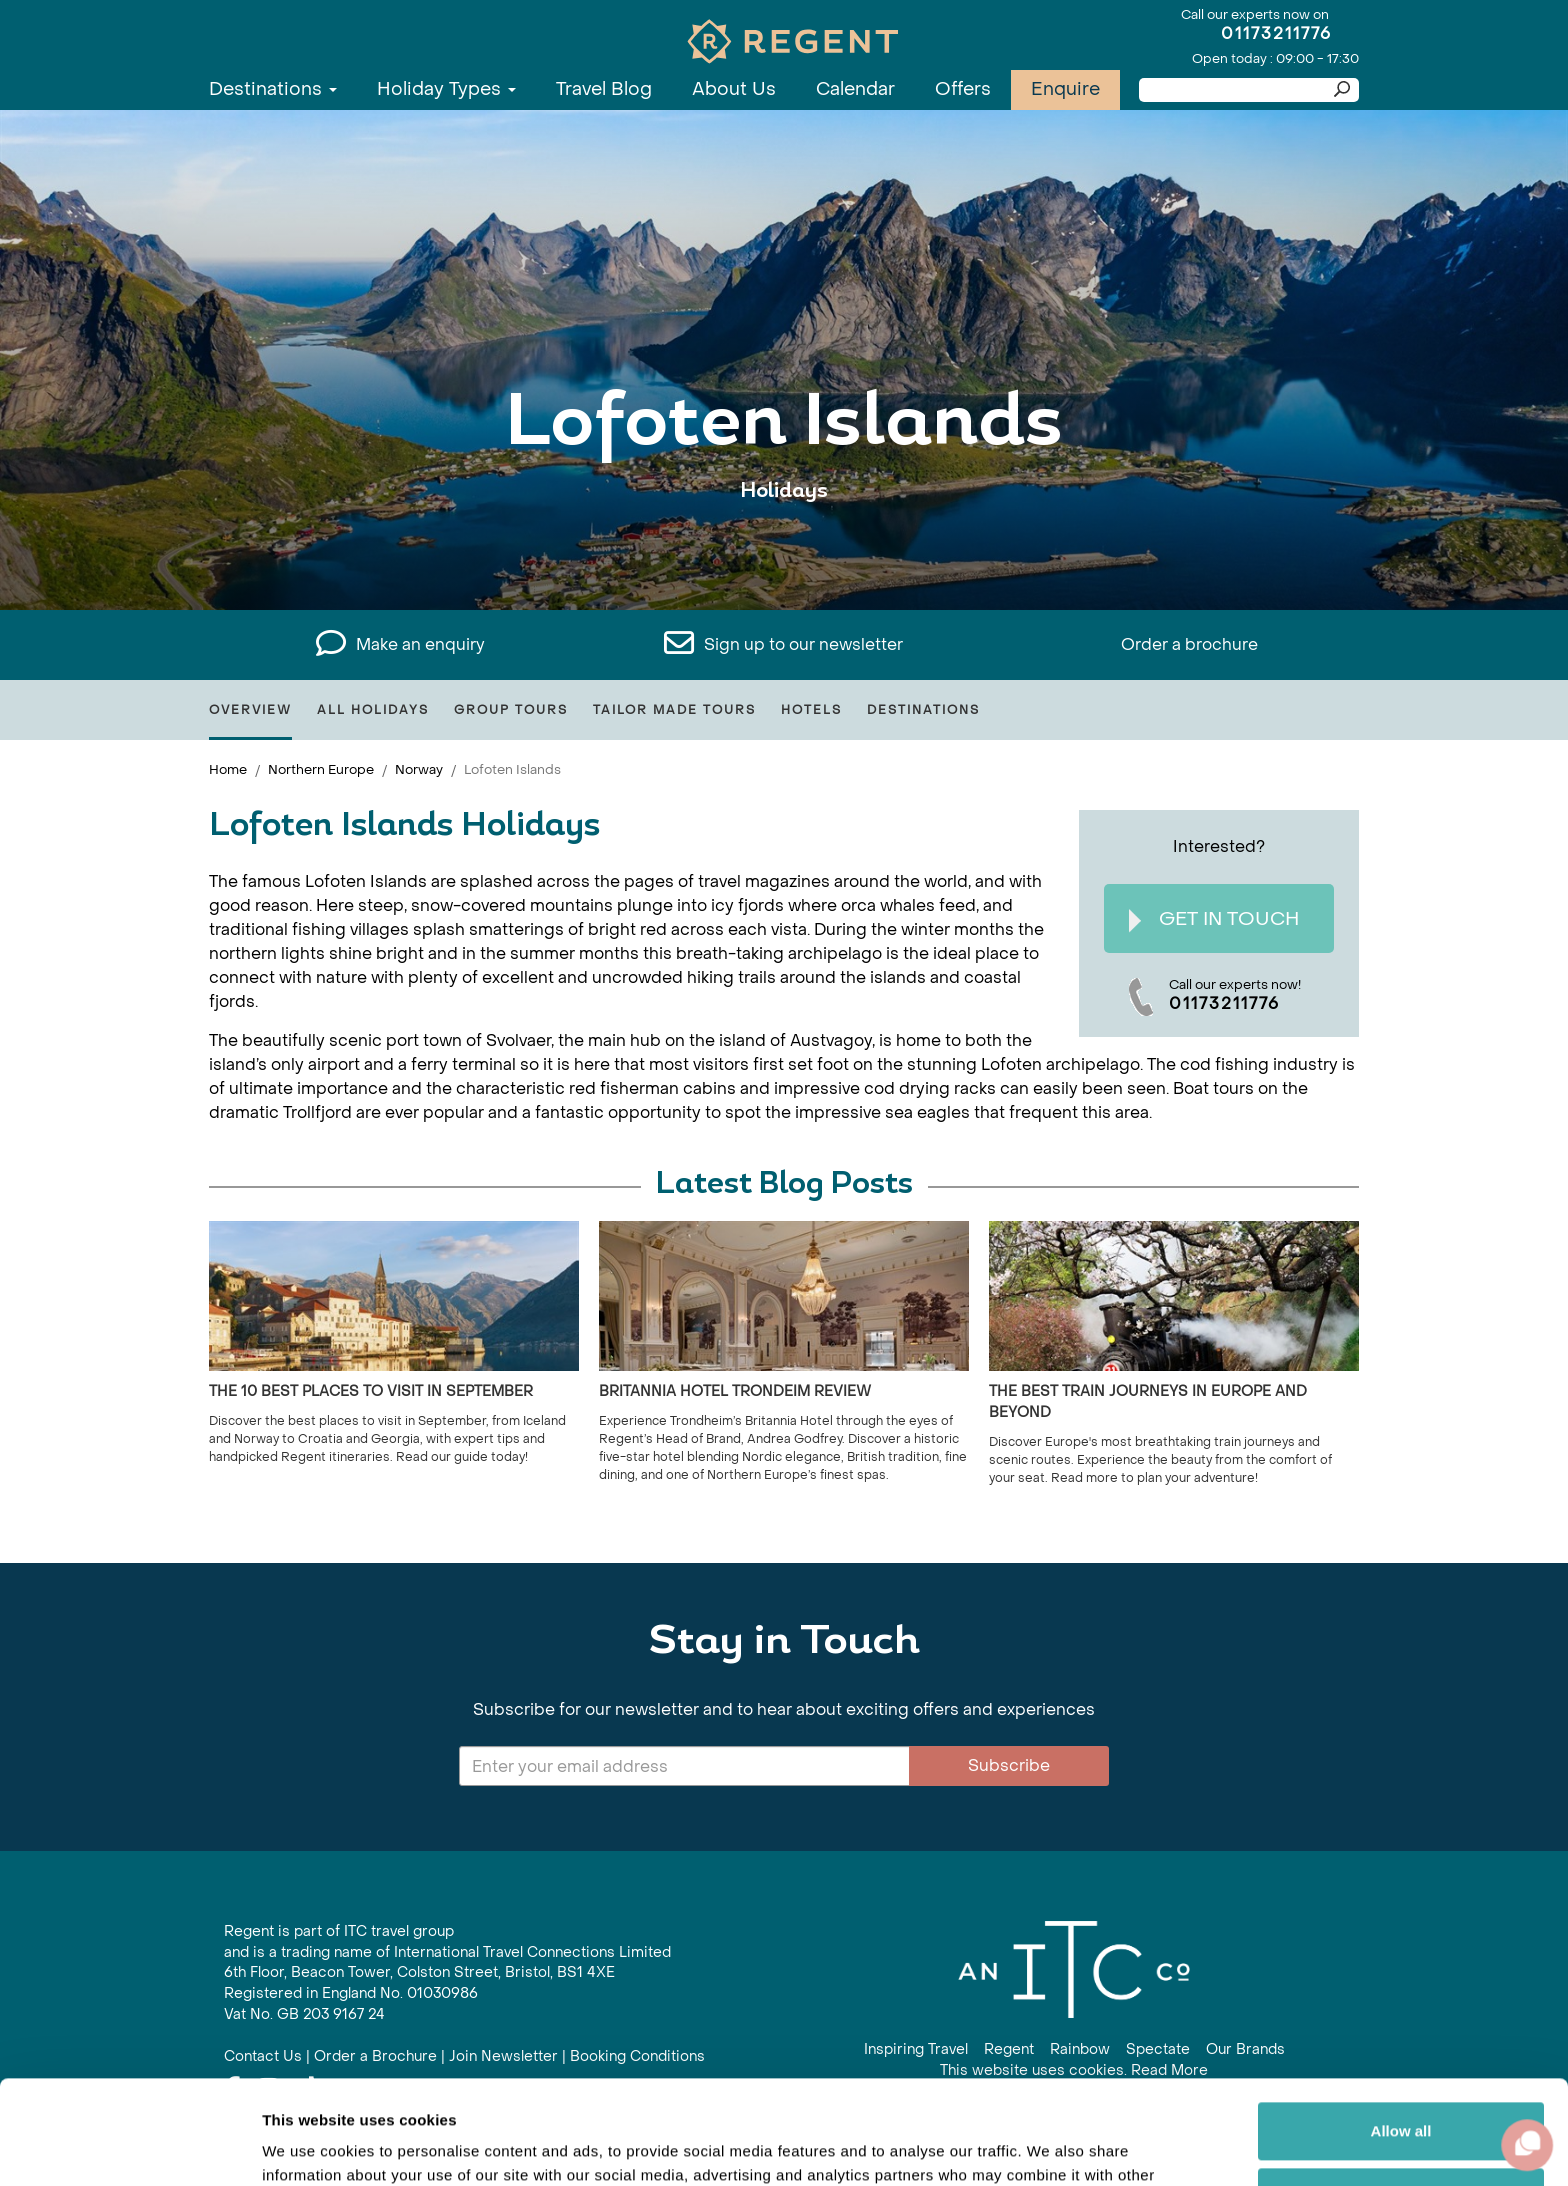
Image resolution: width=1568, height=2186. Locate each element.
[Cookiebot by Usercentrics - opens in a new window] (129, 2147)
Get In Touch (1214, 919)
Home (228, 769)
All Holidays (373, 710)
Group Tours (511, 710)
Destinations (273, 89)
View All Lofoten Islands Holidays (784, 552)
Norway (419, 769)
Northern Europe (321, 769)
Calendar (855, 89)
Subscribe (1009, 1765)
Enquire (1065, 89)
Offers (963, 89)
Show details (308, 2146)
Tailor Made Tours (674, 710)
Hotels (811, 710)
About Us (734, 89)
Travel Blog (604, 89)
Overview (250, 710)
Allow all (1401, 2023)
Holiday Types (446, 89)
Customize (1402, 2088)
